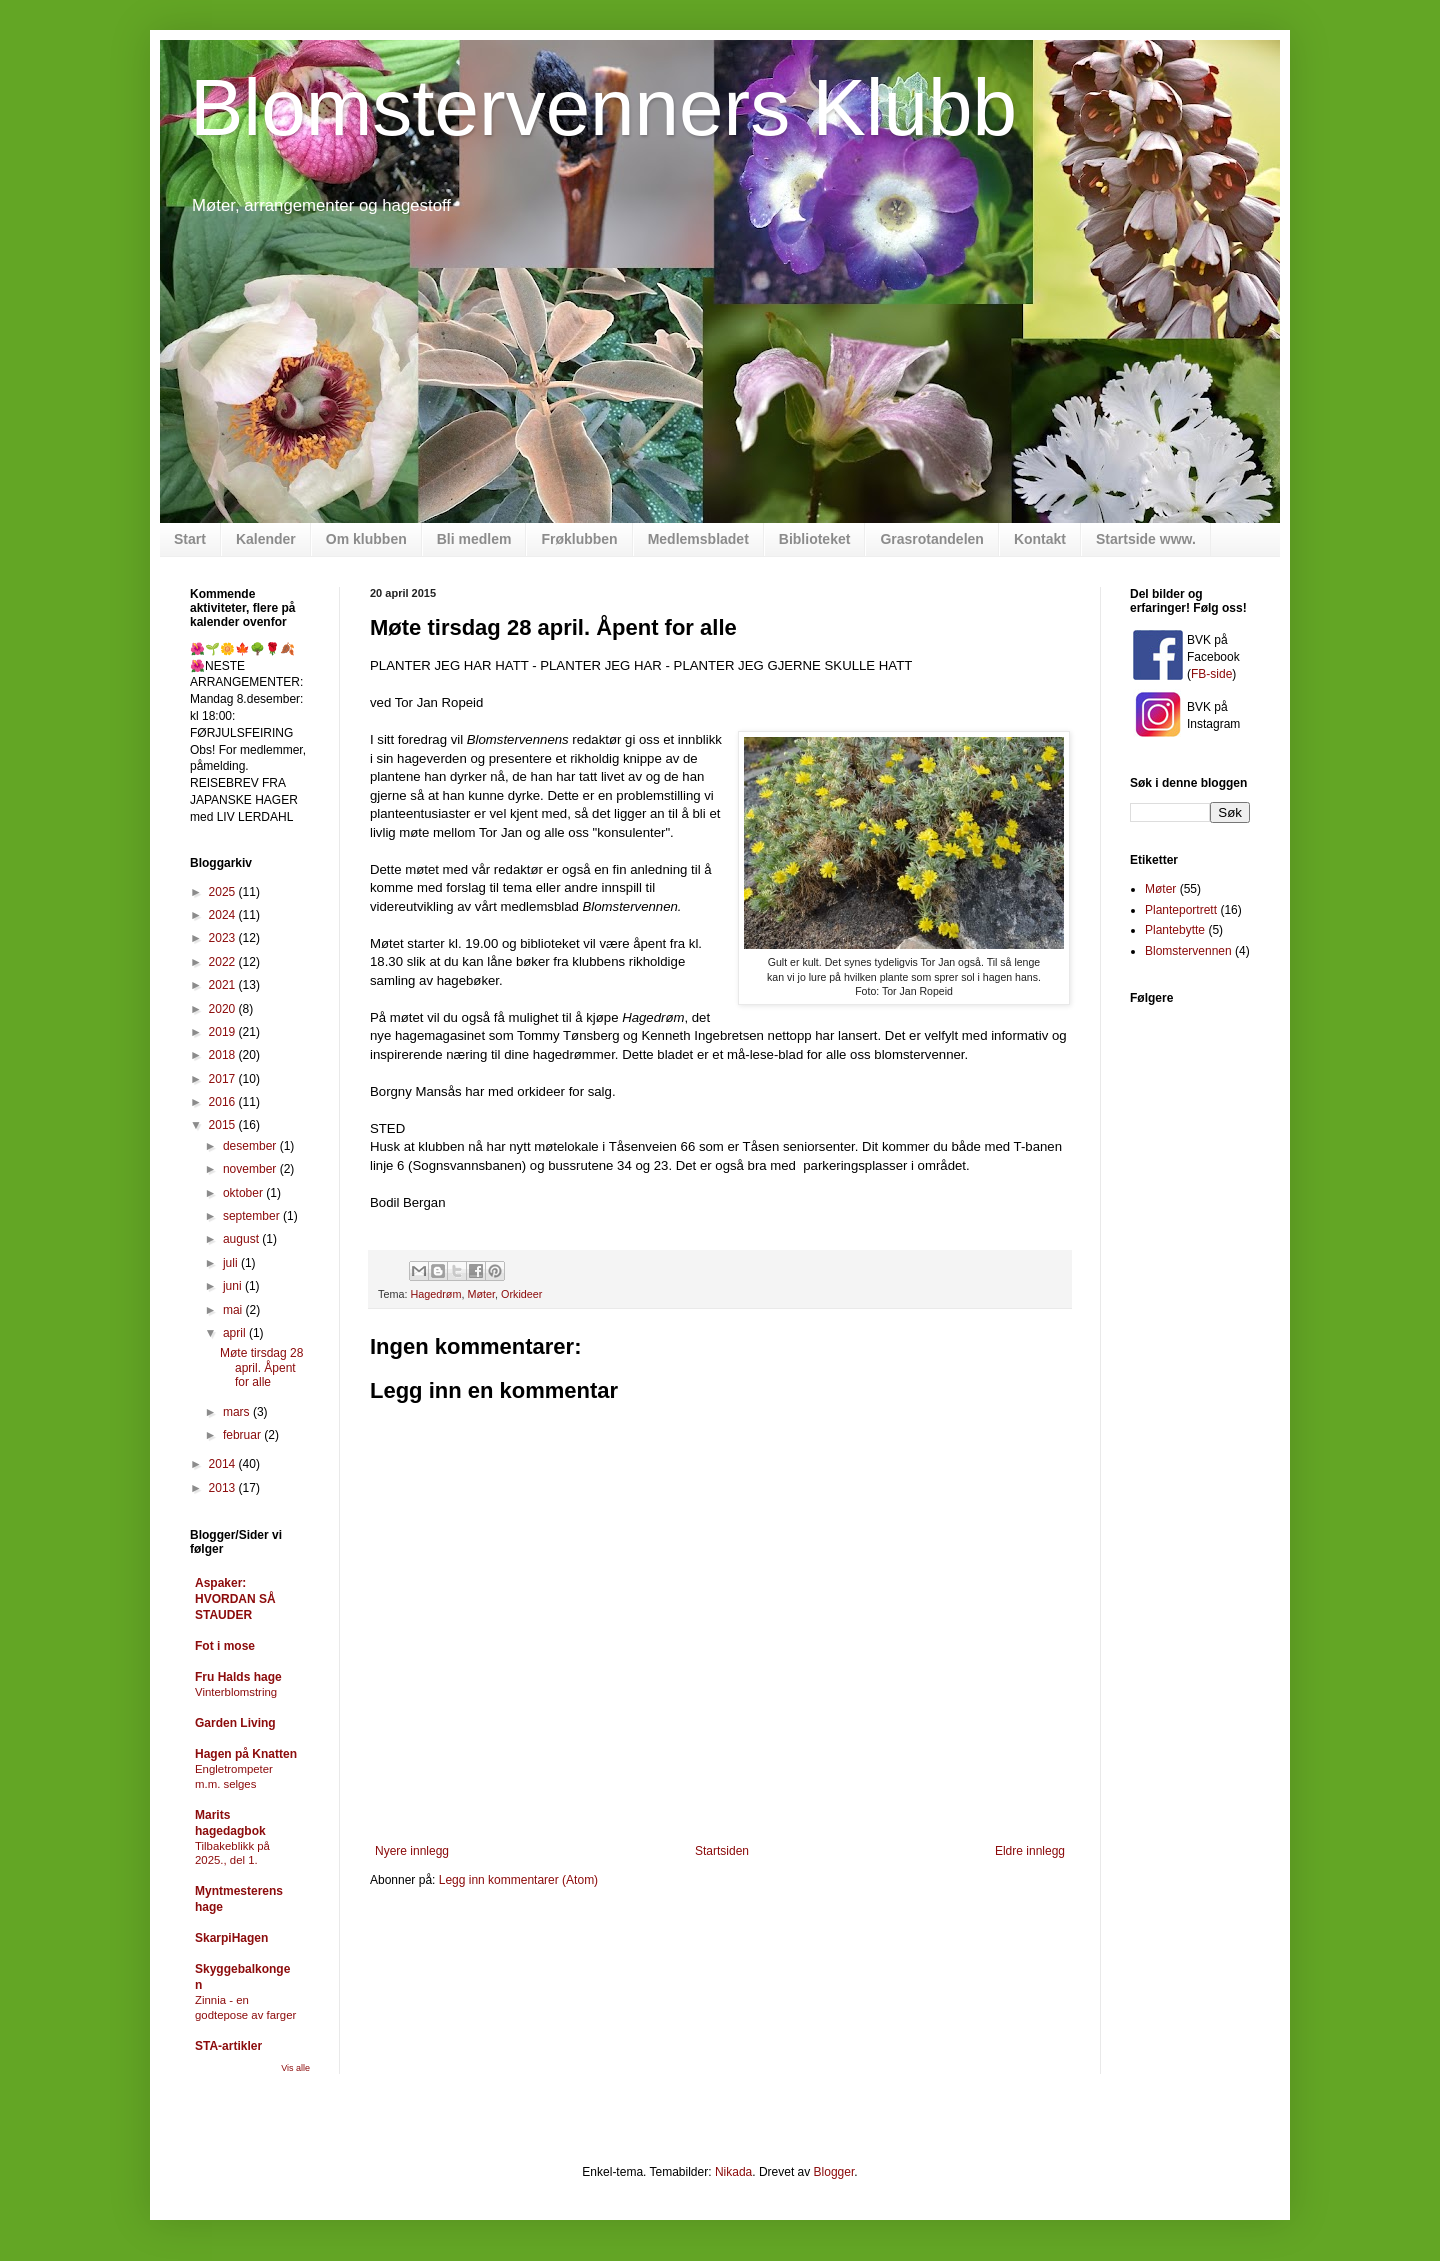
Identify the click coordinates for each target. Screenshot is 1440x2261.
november (251, 1169)
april (236, 1333)
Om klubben (366, 539)
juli (232, 1263)
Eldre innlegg (1030, 1851)
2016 (224, 1102)
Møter (481, 1294)
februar (243, 1435)
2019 (224, 1032)
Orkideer (521, 1294)
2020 (224, 1009)
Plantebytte (1175, 930)
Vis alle (295, 2068)
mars (238, 1412)
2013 (224, 1488)
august (242, 1239)
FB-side (1211, 674)
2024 (224, 915)
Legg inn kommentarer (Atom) (518, 1880)
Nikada (733, 2172)
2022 (224, 962)
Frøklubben (579, 539)
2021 (224, 985)
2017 (224, 1079)
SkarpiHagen (231, 1938)
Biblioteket (815, 539)
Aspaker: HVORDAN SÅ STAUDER (235, 1599)
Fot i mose (225, 1646)
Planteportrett (1181, 910)
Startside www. (1146, 539)
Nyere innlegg (412, 1851)
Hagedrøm (435, 1294)
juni (234, 1286)
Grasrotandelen (931, 539)
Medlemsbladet (698, 539)
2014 (224, 1464)
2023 (224, 938)
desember (251, 1146)
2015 (224, 1125)
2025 (224, 892)
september (253, 1216)
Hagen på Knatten (246, 1754)
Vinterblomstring (236, 1692)
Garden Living (235, 1723)
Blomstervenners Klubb (603, 107)
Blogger (834, 2172)
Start (190, 539)
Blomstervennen (1188, 951)
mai (234, 1310)
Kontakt (1040, 539)
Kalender (266, 539)
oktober (244, 1193)
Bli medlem (474, 539)
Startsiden (722, 1851)
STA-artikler (228, 2046)
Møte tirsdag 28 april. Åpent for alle (261, 1367)
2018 (224, 1055)
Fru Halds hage (238, 1677)
